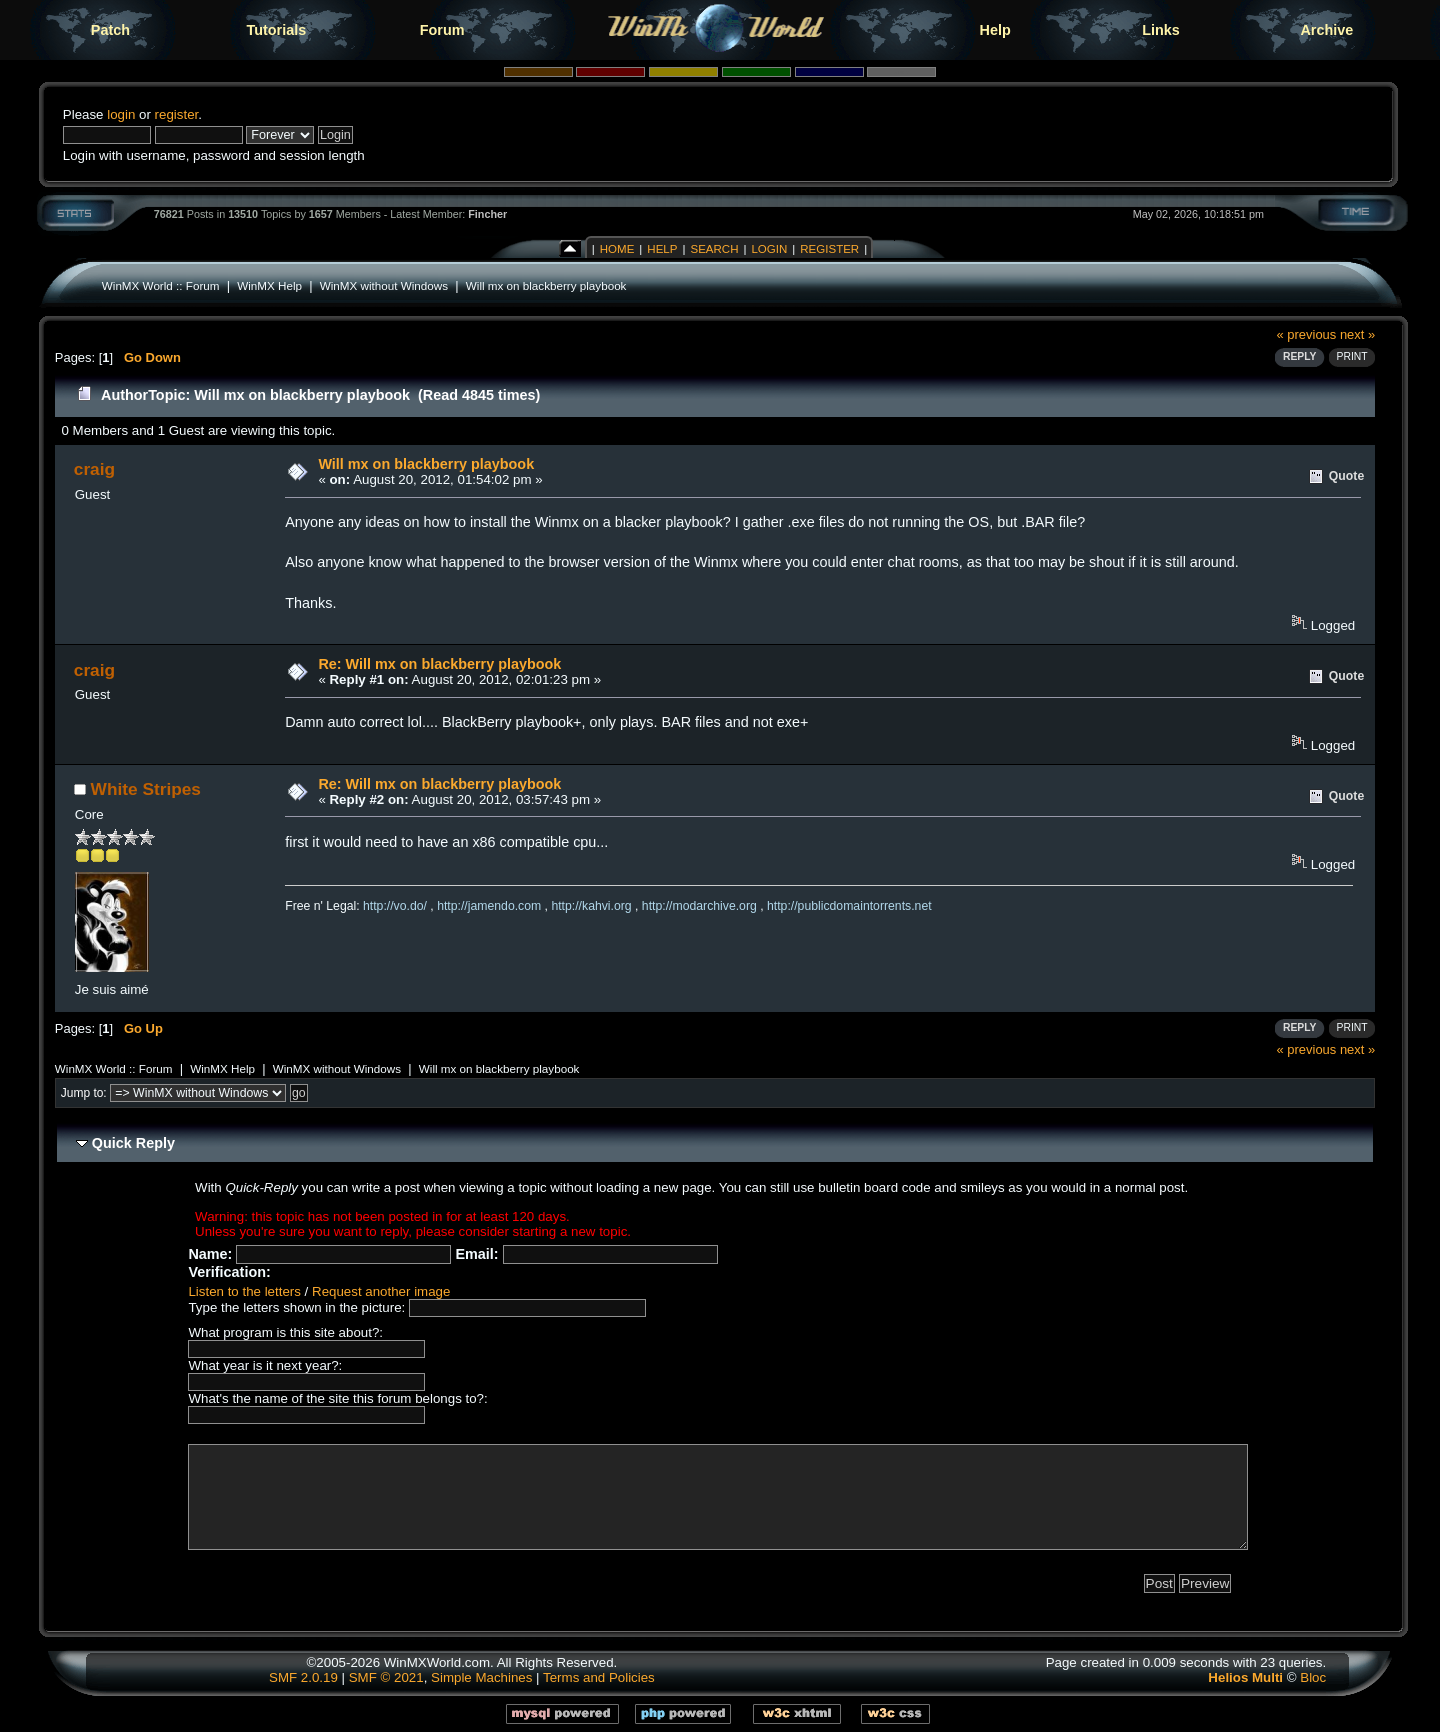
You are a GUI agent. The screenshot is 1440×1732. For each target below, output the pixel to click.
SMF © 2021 (386, 1677)
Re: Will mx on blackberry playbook (439, 664)
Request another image (381, 1291)
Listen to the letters (244, 1291)
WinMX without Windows (384, 285)
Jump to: (84, 1093)
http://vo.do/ (395, 906)
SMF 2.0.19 (303, 1677)
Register (829, 249)
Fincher (487, 214)
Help (995, 30)
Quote (1346, 476)
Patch (110, 30)
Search (714, 249)
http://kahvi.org (591, 906)
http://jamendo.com (489, 906)
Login (769, 249)
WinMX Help (269, 285)
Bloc (1313, 1677)
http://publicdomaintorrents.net (849, 906)
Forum (442, 30)
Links (1161, 30)
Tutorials (276, 30)
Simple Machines (481, 1677)
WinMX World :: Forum (161, 285)
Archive (1326, 30)
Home (617, 249)
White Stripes (146, 789)
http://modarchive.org (699, 906)
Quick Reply (133, 1143)
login (121, 114)
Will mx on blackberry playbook (546, 285)
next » (1357, 334)
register (177, 114)
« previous (1307, 334)
